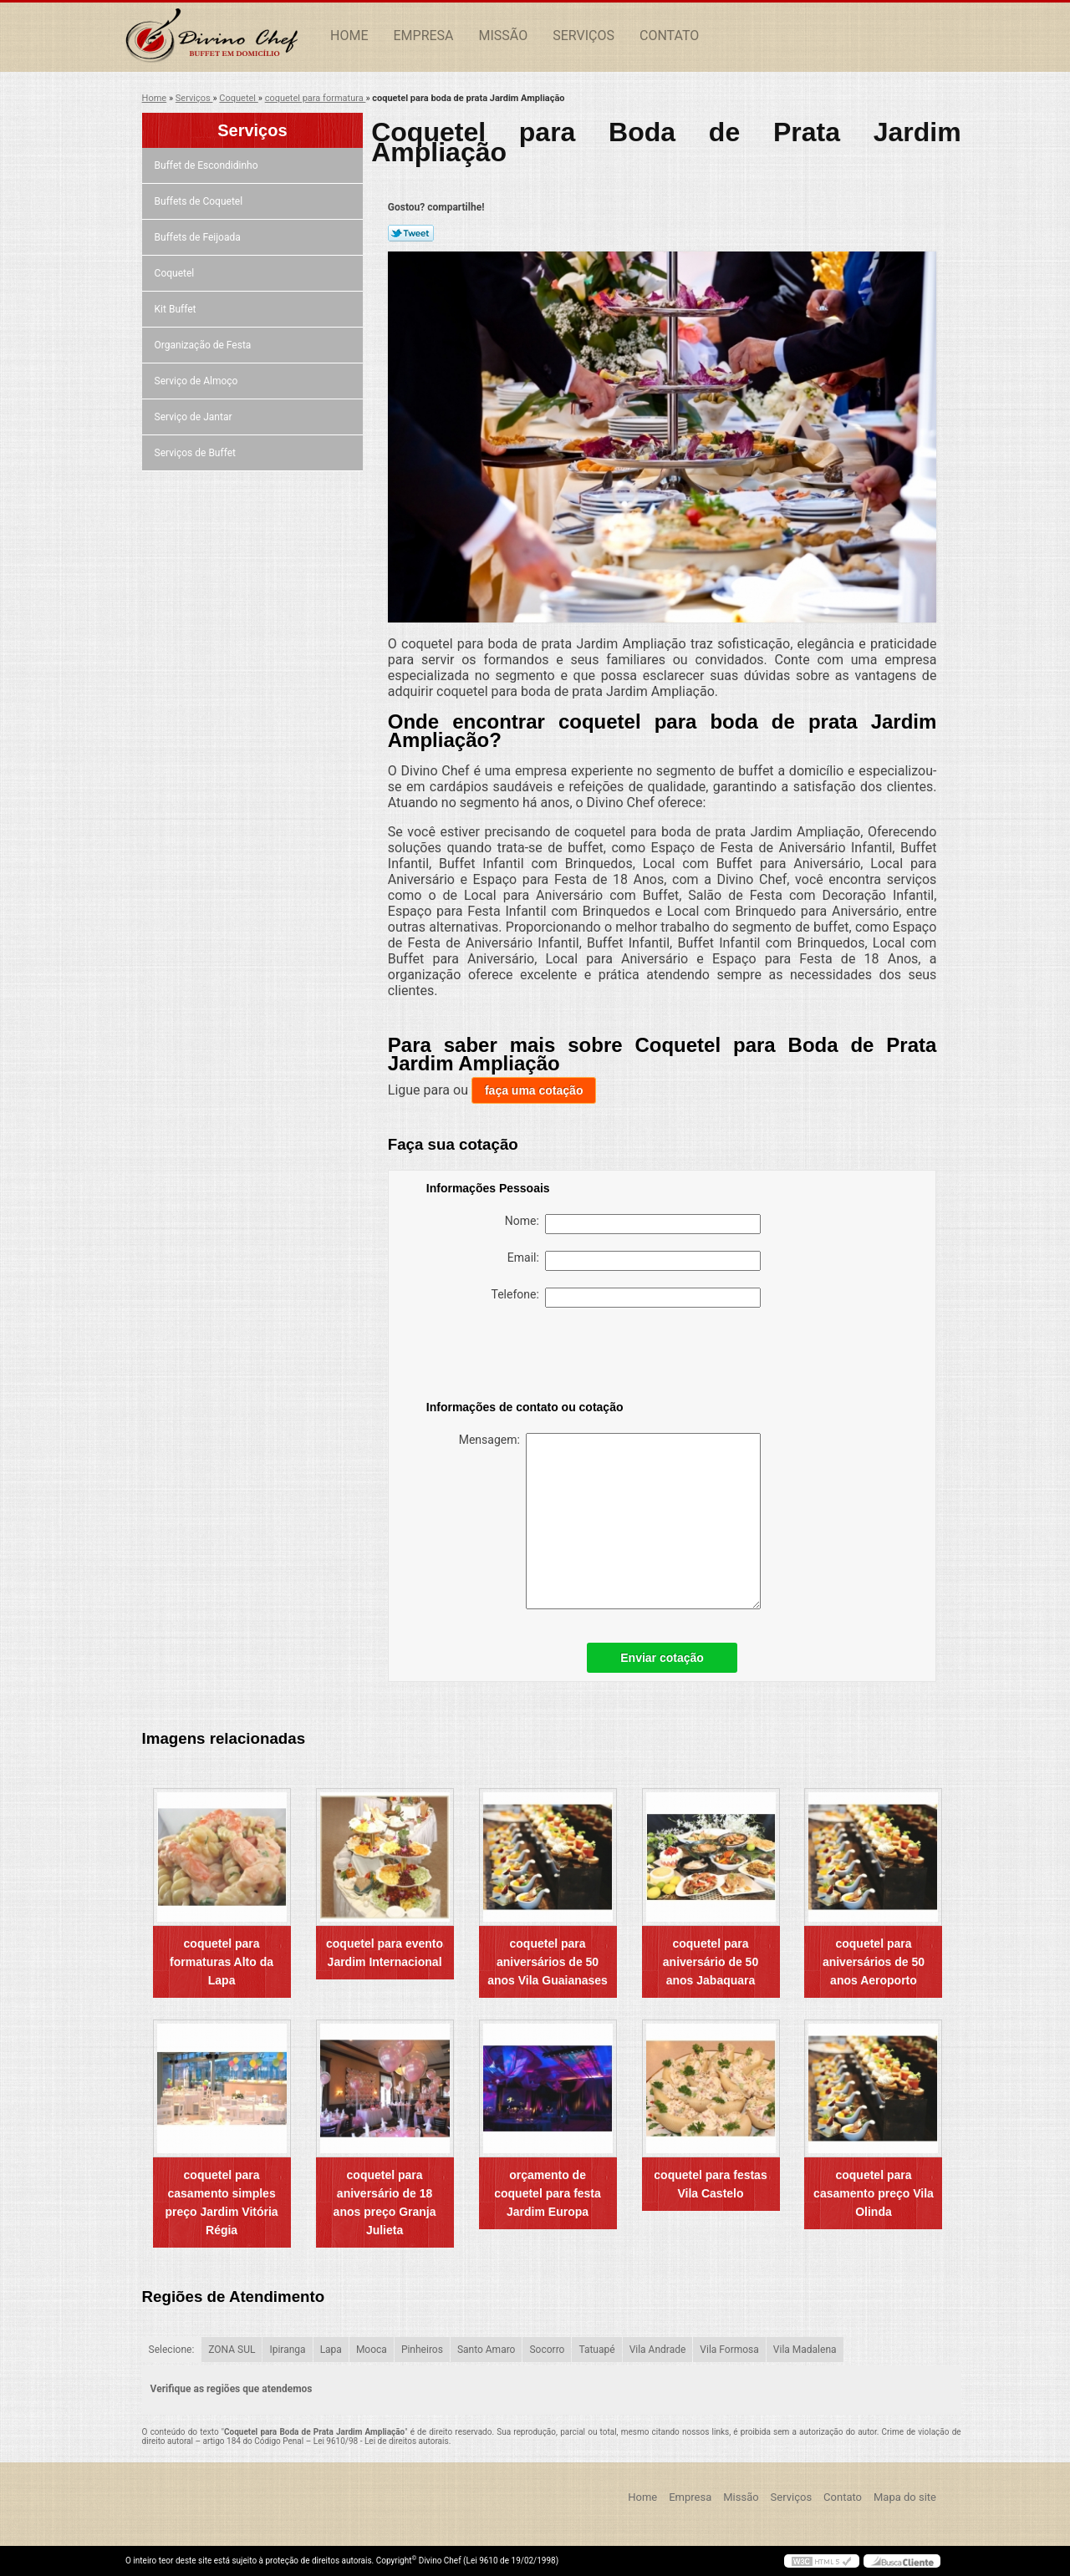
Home (349, 35)
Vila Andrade (657, 2349)
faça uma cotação (534, 1090)
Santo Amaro (486, 2349)
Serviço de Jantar (195, 417)
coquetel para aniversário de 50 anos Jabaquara (710, 1962)
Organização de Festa (204, 345)
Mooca (371, 2349)
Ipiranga (287, 2349)
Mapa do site (905, 2497)
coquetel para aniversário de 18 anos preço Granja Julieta (385, 2202)
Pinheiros (422, 2349)
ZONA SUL (231, 2349)
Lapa (331, 2349)
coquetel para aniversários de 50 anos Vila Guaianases (547, 1962)
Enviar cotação (662, 1657)
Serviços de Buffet (196, 453)
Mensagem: (610, 1521)
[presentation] (532, 1357)
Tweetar (411, 233)
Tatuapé (596, 2349)
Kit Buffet (177, 309)
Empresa (423, 35)
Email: (634, 1261)
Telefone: (626, 1298)
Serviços (583, 35)
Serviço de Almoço (198, 381)
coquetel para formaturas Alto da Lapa (221, 1962)
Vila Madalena (805, 2349)
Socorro (546, 2349)
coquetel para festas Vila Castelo (710, 2184)
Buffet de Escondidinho (208, 165)
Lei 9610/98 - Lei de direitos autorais (381, 2441)
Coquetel (176, 273)
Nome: (633, 1224)
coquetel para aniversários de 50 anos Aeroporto (874, 1962)
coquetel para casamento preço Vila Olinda (873, 2193)
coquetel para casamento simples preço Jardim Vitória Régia (222, 2202)
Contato (669, 35)
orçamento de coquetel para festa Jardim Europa (547, 2193)
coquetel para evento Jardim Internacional (384, 1953)
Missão (503, 35)
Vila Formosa (729, 2349)
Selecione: (172, 2349)
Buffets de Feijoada (199, 237)
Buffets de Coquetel (200, 201)
